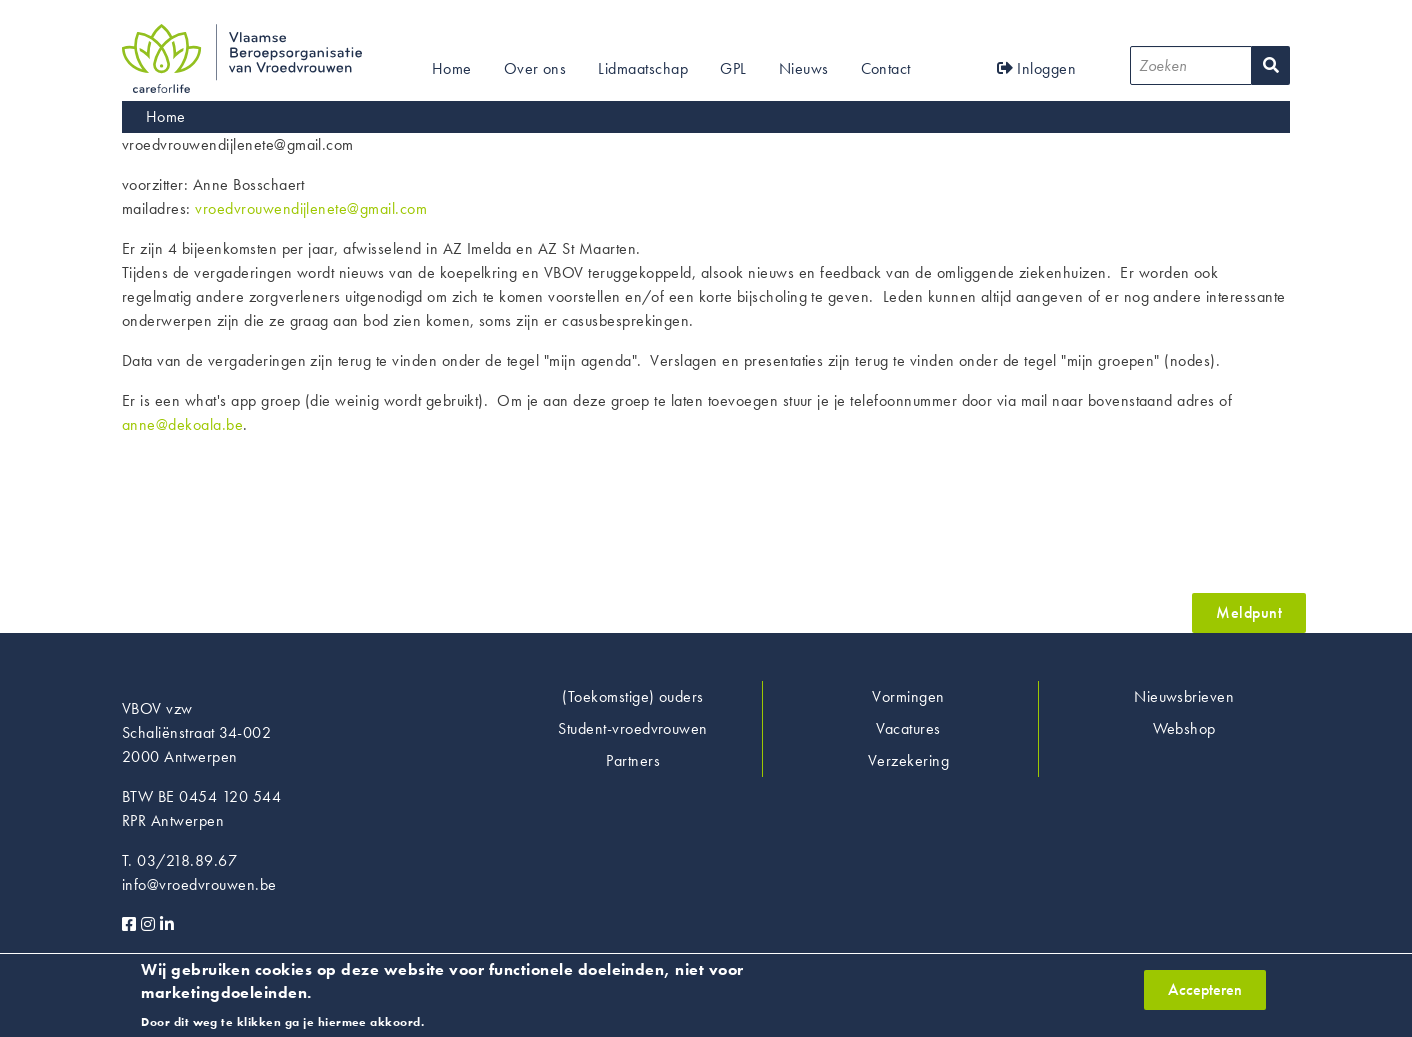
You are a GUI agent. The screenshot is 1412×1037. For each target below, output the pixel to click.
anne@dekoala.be (182, 424)
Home (452, 68)
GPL (733, 68)
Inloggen (1037, 68)
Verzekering (908, 760)
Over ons (535, 68)
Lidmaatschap (643, 68)
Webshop (1184, 728)
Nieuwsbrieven (1184, 696)
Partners (633, 760)
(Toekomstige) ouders (633, 696)
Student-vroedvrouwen (633, 728)
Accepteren (1205, 994)
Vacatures (908, 728)
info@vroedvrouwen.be (199, 884)
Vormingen (908, 696)
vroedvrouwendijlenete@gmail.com (311, 208)
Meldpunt (1249, 612)
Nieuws (804, 68)
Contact (886, 68)
